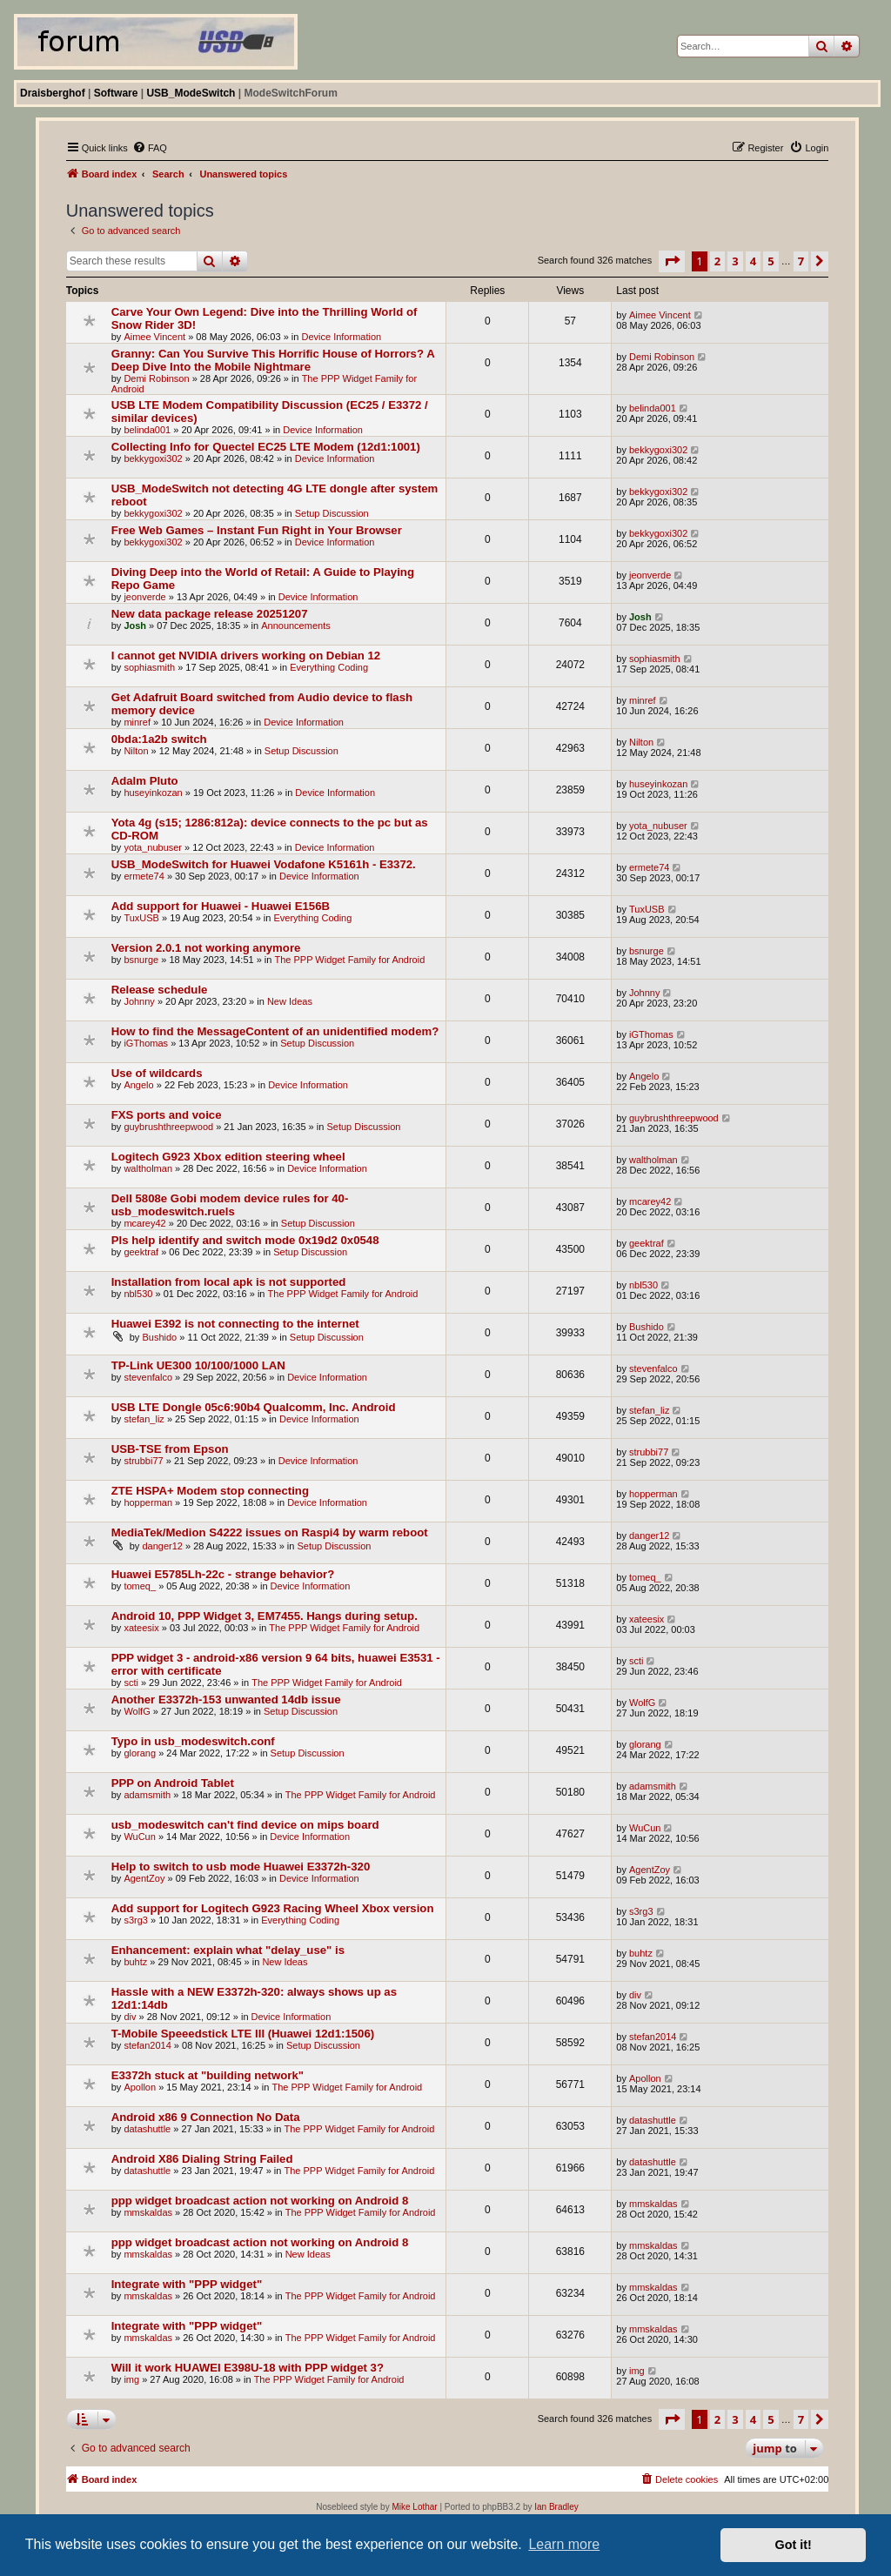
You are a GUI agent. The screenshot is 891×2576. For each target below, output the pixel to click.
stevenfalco (148, 1377)
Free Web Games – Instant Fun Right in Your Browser (256, 530)
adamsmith (147, 1795)
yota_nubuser (153, 847)
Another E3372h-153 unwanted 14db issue (226, 1699)
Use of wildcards (157, 1073)
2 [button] (717, 261)
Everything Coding (329, 667)
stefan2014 (147, 2045)
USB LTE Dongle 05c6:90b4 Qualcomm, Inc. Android (253, 1407)
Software (116, 93)
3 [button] (735, 261)
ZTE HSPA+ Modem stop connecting (210, 1490)
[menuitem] (149, 147)
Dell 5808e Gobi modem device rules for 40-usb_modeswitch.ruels (230, 1205)
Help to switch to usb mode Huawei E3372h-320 (241, 1866)
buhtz (135, 1962)
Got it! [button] (793, 2545)
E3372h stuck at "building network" (207, 2075)
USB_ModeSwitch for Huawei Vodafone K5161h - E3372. (263, 864)
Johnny (139, 1001)
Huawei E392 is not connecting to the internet (235, 1323)
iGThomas (146, 1043)
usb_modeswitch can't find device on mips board (245, 1824)
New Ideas (289, 1001)
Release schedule (159, 989)
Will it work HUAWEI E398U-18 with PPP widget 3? (247, 2367)
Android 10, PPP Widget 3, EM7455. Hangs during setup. (264, 1616)
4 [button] (753, 261)
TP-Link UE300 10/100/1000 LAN (198, 1365)
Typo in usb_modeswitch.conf (193, 1741)
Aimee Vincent (154, 336)
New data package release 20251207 (209, 613)
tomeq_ (140, 1586)
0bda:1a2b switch (159, 739)
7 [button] (801, 261)
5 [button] (770, 261)
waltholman (148, 1168)
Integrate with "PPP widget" (186, 2284)
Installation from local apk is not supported (228, 1281)
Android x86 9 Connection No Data (205, 2117)
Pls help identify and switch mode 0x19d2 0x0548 (245, 1240)
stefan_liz (144, 1419)
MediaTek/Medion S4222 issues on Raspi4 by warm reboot (269, 1532)
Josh (135, 625)
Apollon (140, 2087)
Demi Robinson (156, 378)
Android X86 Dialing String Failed (202, 2158)
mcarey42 (144, 1223)
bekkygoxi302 (153, 458)
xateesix (141, 1628)
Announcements (296, 625)
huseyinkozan (153, 792)
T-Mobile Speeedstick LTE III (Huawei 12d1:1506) (242, 2033)
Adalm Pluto (144, 780)
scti (131, 1682)
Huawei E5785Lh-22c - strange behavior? (223, 1574)
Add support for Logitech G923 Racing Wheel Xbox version (272, 1908)
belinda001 (147, 430)
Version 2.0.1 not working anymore (206, 947)
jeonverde (144, 597)
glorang (140, 1753)
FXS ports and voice (166, 1114)
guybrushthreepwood (168, 1126)
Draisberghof (52, 93)
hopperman (148, 1502)
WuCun (139, 1836)
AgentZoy (144, 1878)
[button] (672, 261)
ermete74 (144, 876)
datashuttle (147, 2129)
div (130, 2016)
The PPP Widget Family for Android (349, 959)
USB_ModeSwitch (190, 93)
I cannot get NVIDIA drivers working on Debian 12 (245, 655)
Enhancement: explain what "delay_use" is (228, 1950)
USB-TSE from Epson (170, 1448)
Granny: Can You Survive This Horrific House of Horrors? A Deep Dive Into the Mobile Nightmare (273, 360)
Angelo (138, 1085)
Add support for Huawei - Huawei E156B (220, 906)
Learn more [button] (564, 2544)
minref (137, 722)
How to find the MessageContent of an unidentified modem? (275, 1031)
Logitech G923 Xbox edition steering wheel (228, 1156)
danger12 (162, 1546)
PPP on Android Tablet (172, 1783)
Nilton (136, 751)
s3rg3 (136, 1920)
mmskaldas (148, 2212)
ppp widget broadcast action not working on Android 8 (260, 2200)
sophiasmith (149, 667)
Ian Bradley (556, 2507)
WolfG (137, 1711)
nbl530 (138, 1293)
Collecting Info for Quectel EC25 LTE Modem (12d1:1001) (265, 446)
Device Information (341, 336)
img (131, 2379)
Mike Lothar (414, 2507)
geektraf (141, 1252)
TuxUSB (141, 918)
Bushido (159, 1337)
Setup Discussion (332, 513)
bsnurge (141, 959)
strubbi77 (143, 1460)
